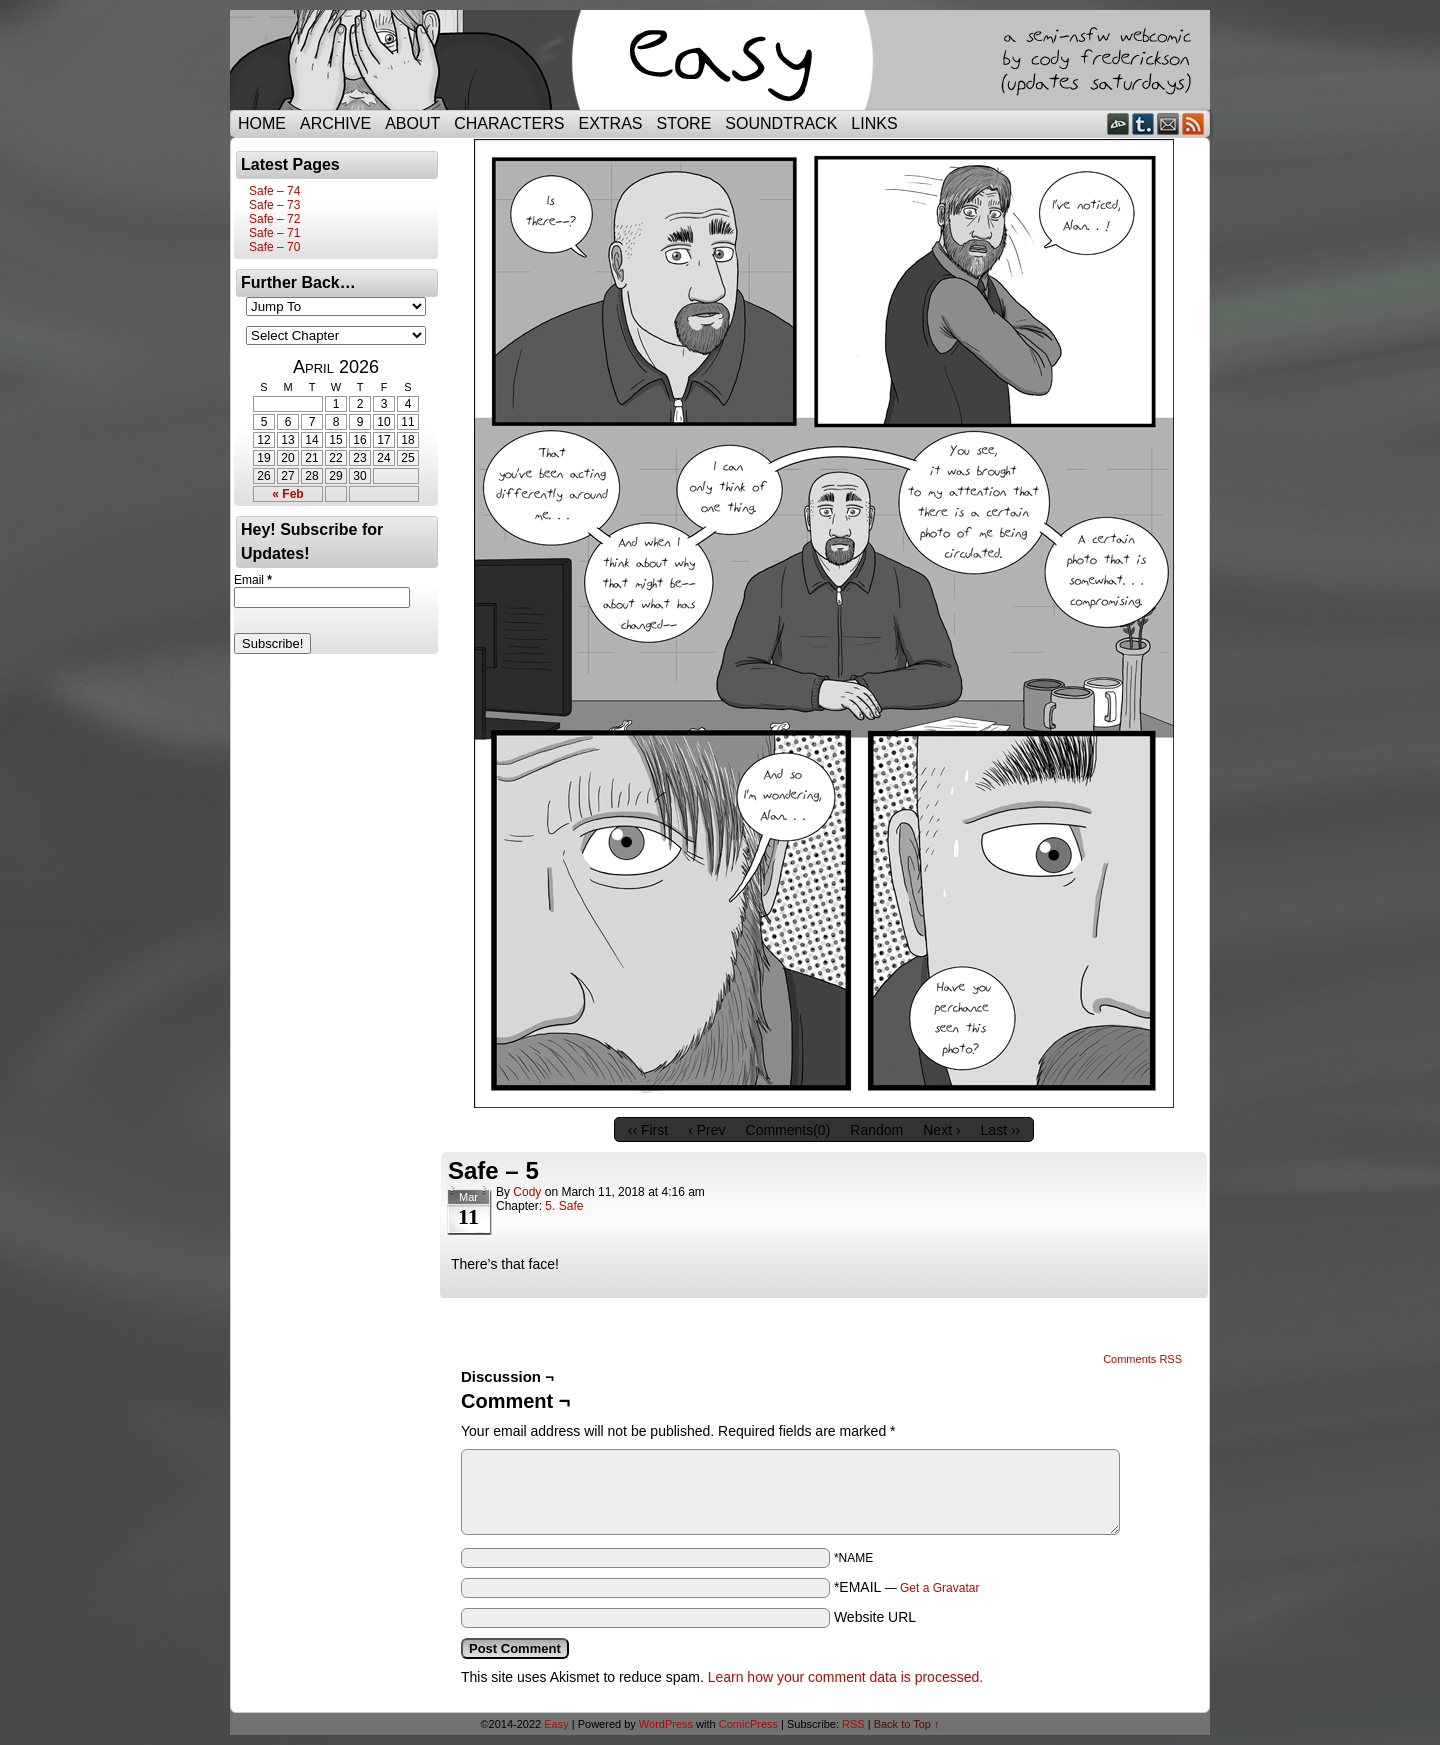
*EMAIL (907, 1587)
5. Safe (564, 1206)
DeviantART (1118, 123)
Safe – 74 (274, 191)
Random (876, 1130)
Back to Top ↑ (907, 1724)
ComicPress (748, 1724)
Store (684, 123)
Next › (941, 1130)
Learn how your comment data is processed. (845, 1677)
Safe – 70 (274, 247)
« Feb (287, 494)
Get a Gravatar (939, 1588)
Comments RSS (1142, 1359)
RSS (1193, 123)
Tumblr (1143, 123)
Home (262, 123)
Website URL (875, 1617)
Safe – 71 (274, 233)
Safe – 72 (274, 219)
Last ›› (1001, 1130)
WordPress (666, 1724)
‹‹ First (648, 1130)
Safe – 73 (274, 205)
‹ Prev (706, 1130)
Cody (527, 1192)
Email (1168, 123)
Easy (556, 1724)
